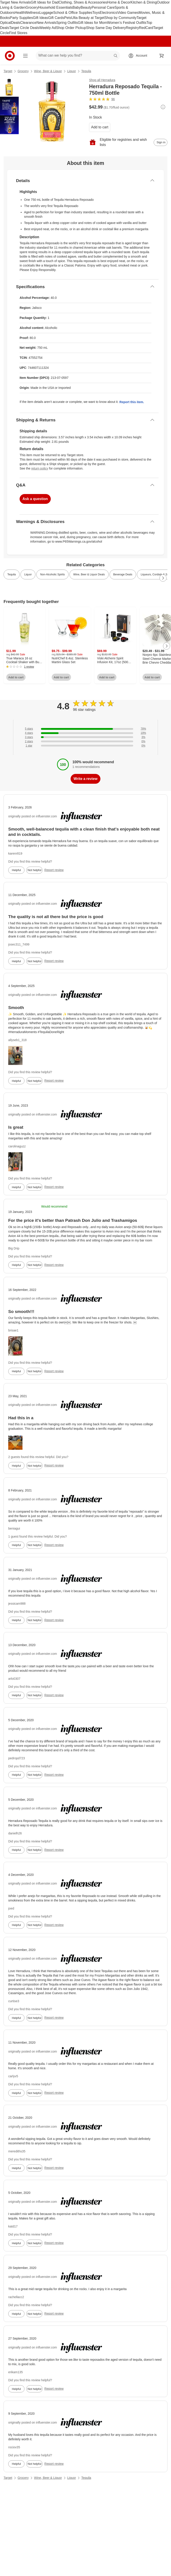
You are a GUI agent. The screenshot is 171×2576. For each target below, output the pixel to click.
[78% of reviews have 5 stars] (85, 729)
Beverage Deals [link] (122, 574)
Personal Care (103, 7)
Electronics (108, 12)
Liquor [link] (28, 574)
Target (8, 71)
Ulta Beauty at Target (87, 18)
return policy (39, 468)
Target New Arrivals (15, 2)
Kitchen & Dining (143, 2)
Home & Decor (118, 2)
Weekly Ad (47, 28)
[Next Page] (163, 578)
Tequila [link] (11, 574)
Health (20, 12)
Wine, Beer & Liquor (48, 71)
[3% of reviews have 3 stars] (85, 737)
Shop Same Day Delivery (106, 28)
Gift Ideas (40, 18)
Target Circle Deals (24, 28)
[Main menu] (25, 56)
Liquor (71, 71)
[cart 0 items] (162, 56)
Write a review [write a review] (85, 779)
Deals (15, 23)
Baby (77, 7)
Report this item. (131, 402)
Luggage (46, 12)
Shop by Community (120, 18)
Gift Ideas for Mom (92, 23)
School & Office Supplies (72, 12)
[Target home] (9, 55)
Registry (132, 28)
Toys (96, 12)
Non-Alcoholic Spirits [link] (52, 574)
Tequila (86, 71)
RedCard (146, 28)
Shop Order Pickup (71, 28)
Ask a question (35, 499)
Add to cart (99, 127)
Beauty (86, 7)
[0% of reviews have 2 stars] (85, 741)
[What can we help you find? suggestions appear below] (78, 56)
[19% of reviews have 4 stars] (85, 733)
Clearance (28, 23)
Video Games (128, 12)
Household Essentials (55, 7)
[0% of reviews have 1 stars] (85, 746)
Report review (53, 870)
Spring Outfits (67, 23)
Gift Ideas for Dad (45, 2)
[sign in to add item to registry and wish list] (160, 142)
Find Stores (18, 33)
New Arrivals (46, 23)
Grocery (32, 7)
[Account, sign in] (139, 56)
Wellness (32, 12)
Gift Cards (56, 18)
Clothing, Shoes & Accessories (83, 2)
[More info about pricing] (163, 107)
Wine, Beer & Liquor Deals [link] (89, 574)
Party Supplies (21, 18)
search (116, 56)
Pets (67, 18)
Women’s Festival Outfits (126, 23)
